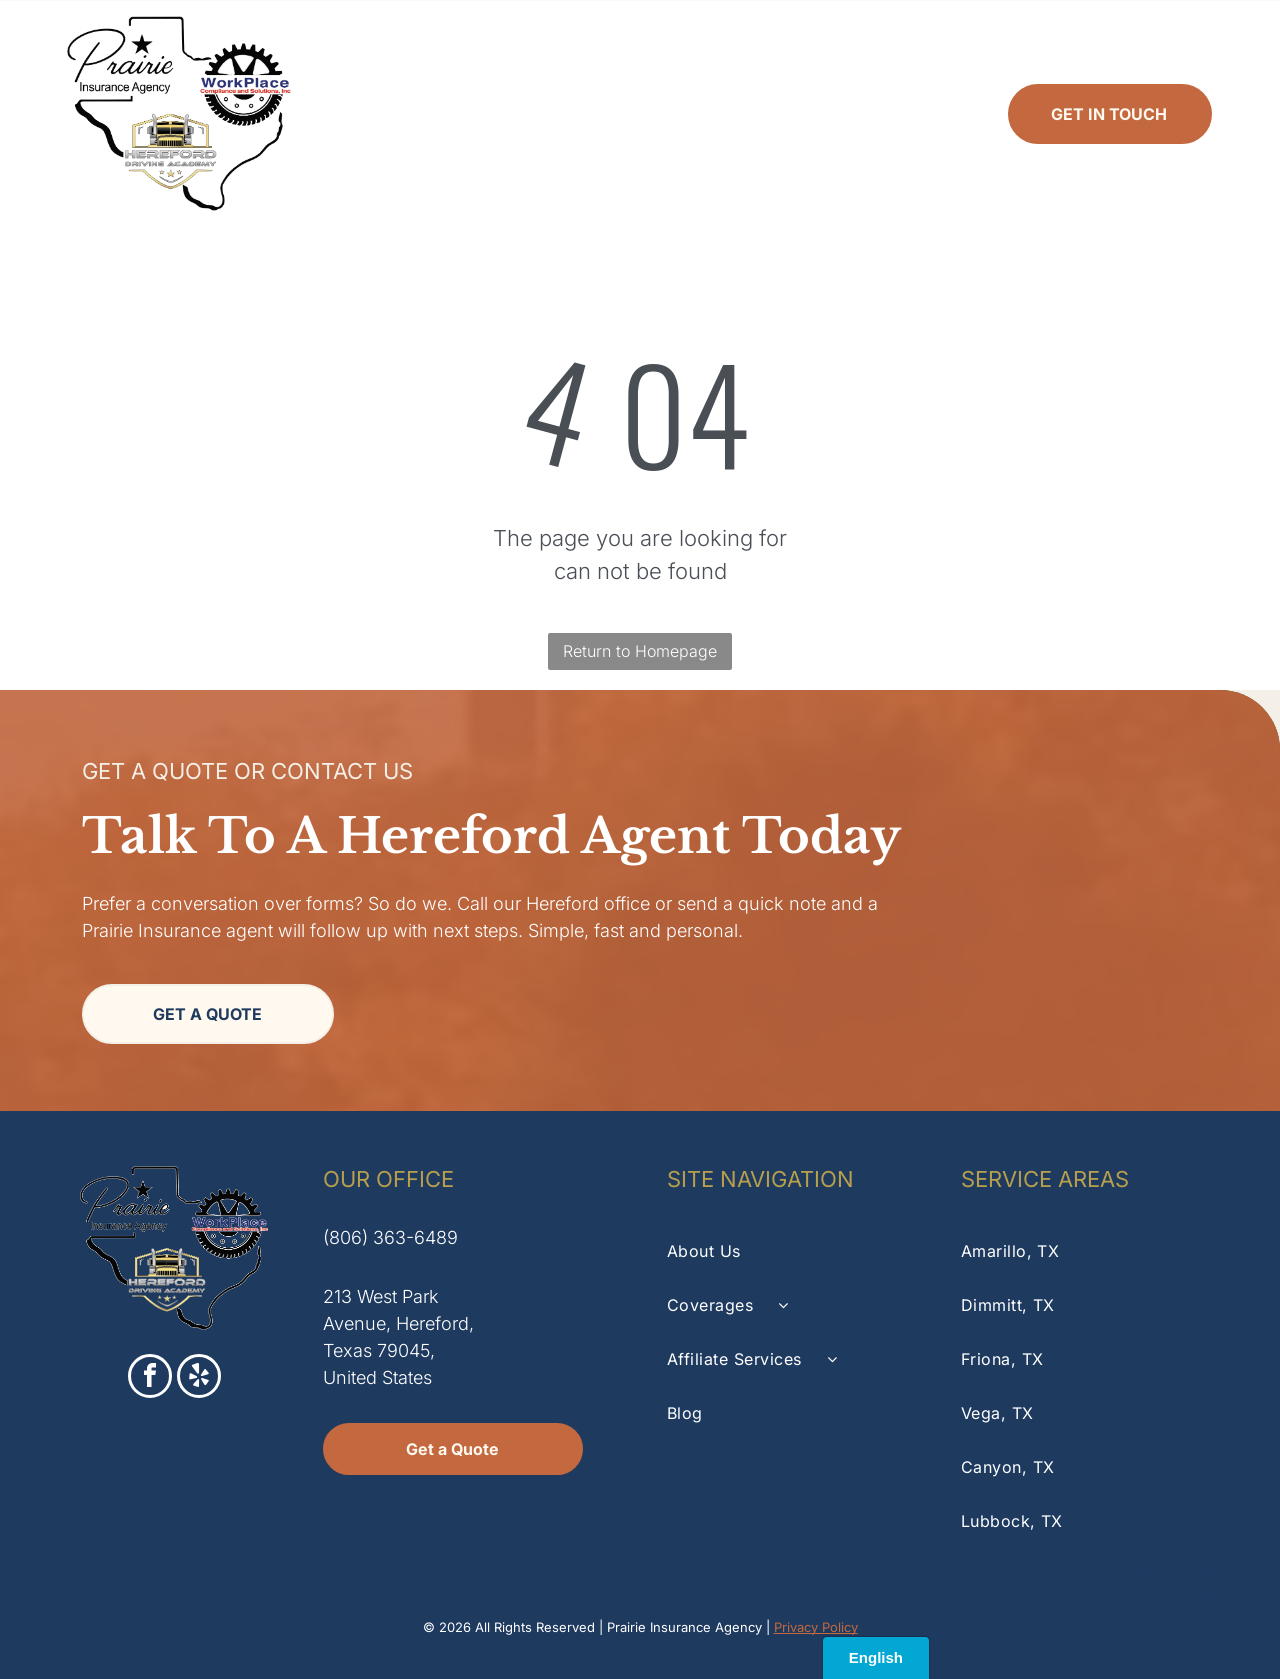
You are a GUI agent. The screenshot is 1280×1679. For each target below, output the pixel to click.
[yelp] (199, 1378)
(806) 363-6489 (390, 1237)
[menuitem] (392, 113)
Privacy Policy (816, 1627)
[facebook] (150, 1378)
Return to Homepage (640, 651)
